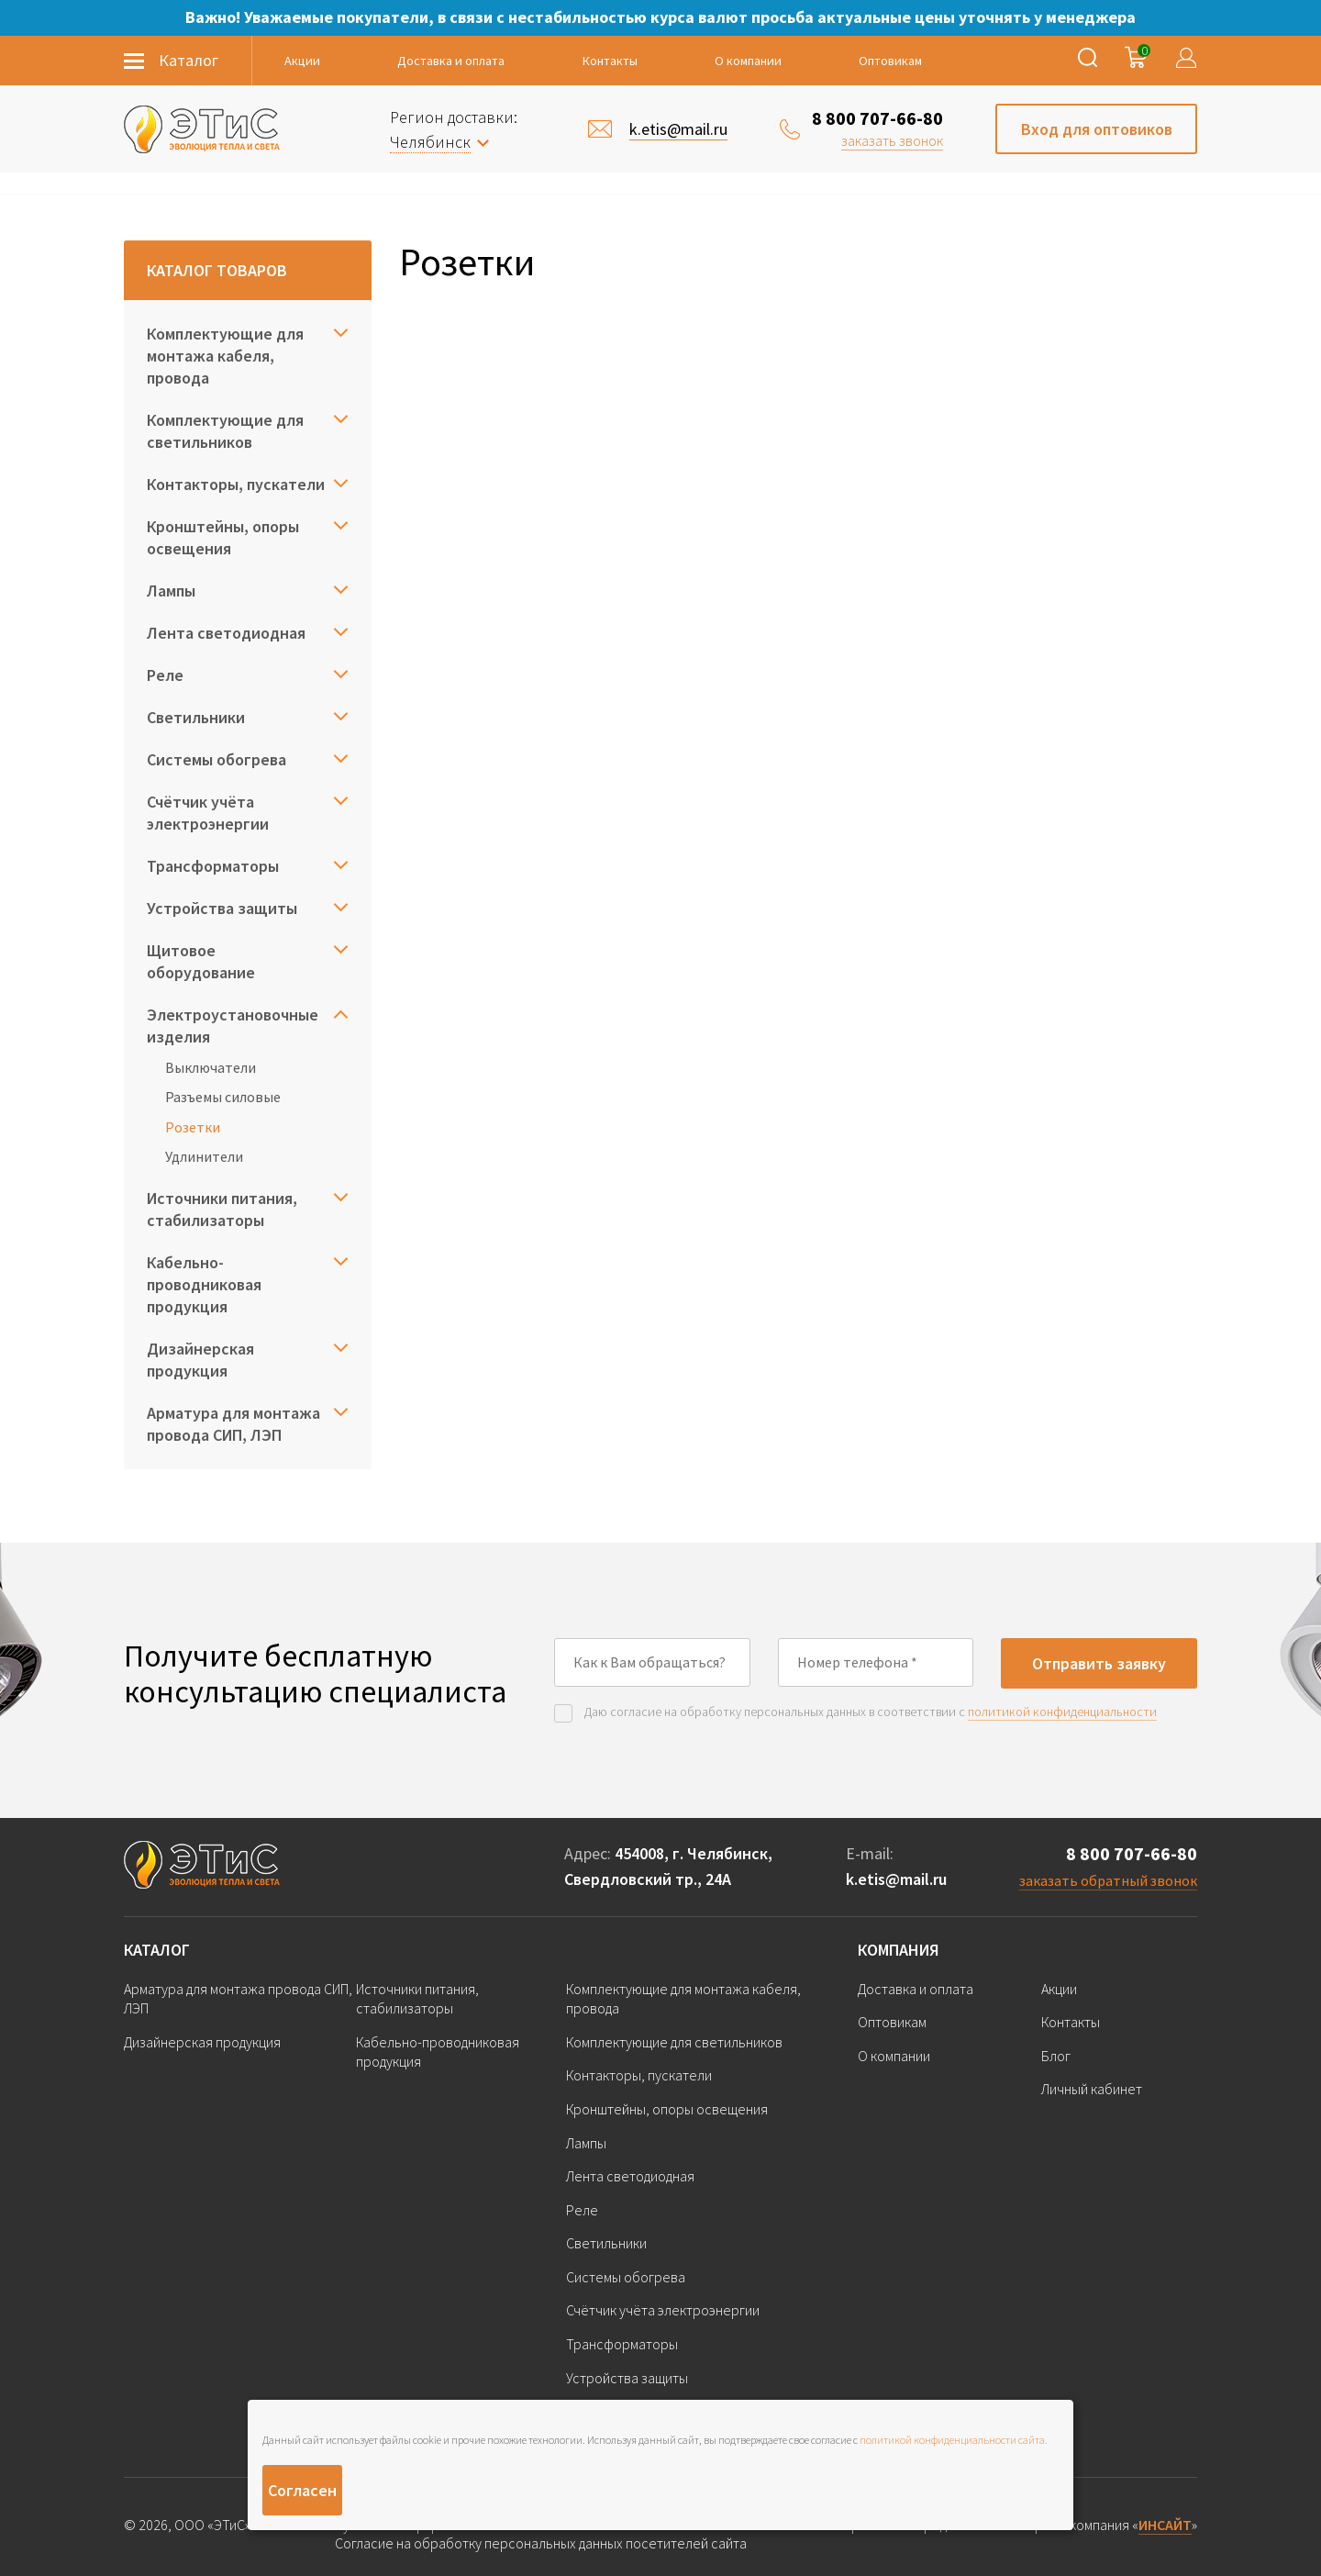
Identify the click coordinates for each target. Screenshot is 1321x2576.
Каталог (157, 1949)
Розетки (192, 1127)
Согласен (302, 2490)
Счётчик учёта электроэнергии (208, 812)
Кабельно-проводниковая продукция (204, 1284)
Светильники (196, 717)
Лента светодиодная (226, 632)
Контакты (610, 60)
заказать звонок (892, 140)
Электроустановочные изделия (232, 1025)
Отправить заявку (1099, 1663)
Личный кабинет (1091, 2089)
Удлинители (204, 1156)
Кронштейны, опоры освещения (223, 537)
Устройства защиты (222, 908)
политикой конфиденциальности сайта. (954, 2440)
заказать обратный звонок (1108, 1880)
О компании (748, 60)
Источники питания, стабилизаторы (222, 1209)
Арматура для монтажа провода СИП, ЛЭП (233, 1423)
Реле (165, 675)
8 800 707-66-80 (877, 117)
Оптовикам (890, 60)
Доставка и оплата (451, 60)
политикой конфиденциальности (1062, 1711)
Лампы (171, 590)
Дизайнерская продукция (200, 1359)
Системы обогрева (216, 759)
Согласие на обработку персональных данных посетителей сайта (541, 2543)
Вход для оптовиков (1096, 128)
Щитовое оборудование (201, 961)
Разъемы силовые (223, 1096)
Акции (302, 60)
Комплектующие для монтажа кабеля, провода (225, 355)
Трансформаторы (213, 865)
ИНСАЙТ (1165, 2524)
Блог (1056, 2055)
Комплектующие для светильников (225, 430)
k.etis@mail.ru (896, 1879)
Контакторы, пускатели (236, 484)
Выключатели (210, 1067)
